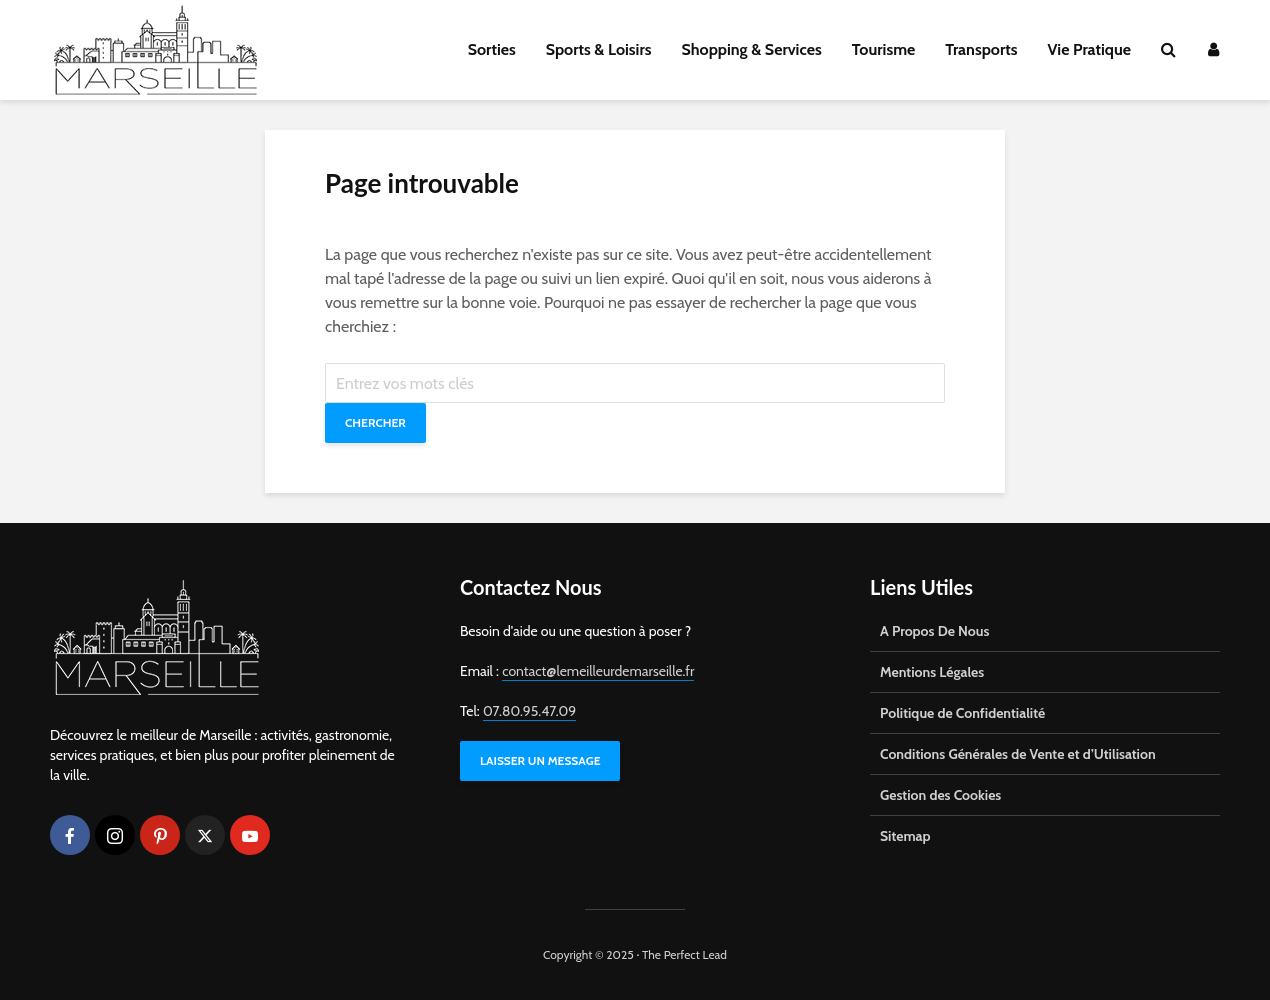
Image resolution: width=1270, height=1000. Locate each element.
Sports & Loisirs (599, 49)
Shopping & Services (752, 49)
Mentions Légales (932, 672)
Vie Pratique (1089, 49)
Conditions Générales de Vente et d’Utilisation (1018, 754)
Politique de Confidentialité (962, 713)
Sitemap (905, 836)
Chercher (375, 422)
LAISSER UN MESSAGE (540, 760)
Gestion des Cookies (940, 795)
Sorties (492, 49)
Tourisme (884, 49)
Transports (981, 49)
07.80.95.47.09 (529, 711)
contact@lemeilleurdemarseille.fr (598, 671)
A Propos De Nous (934, 631)
